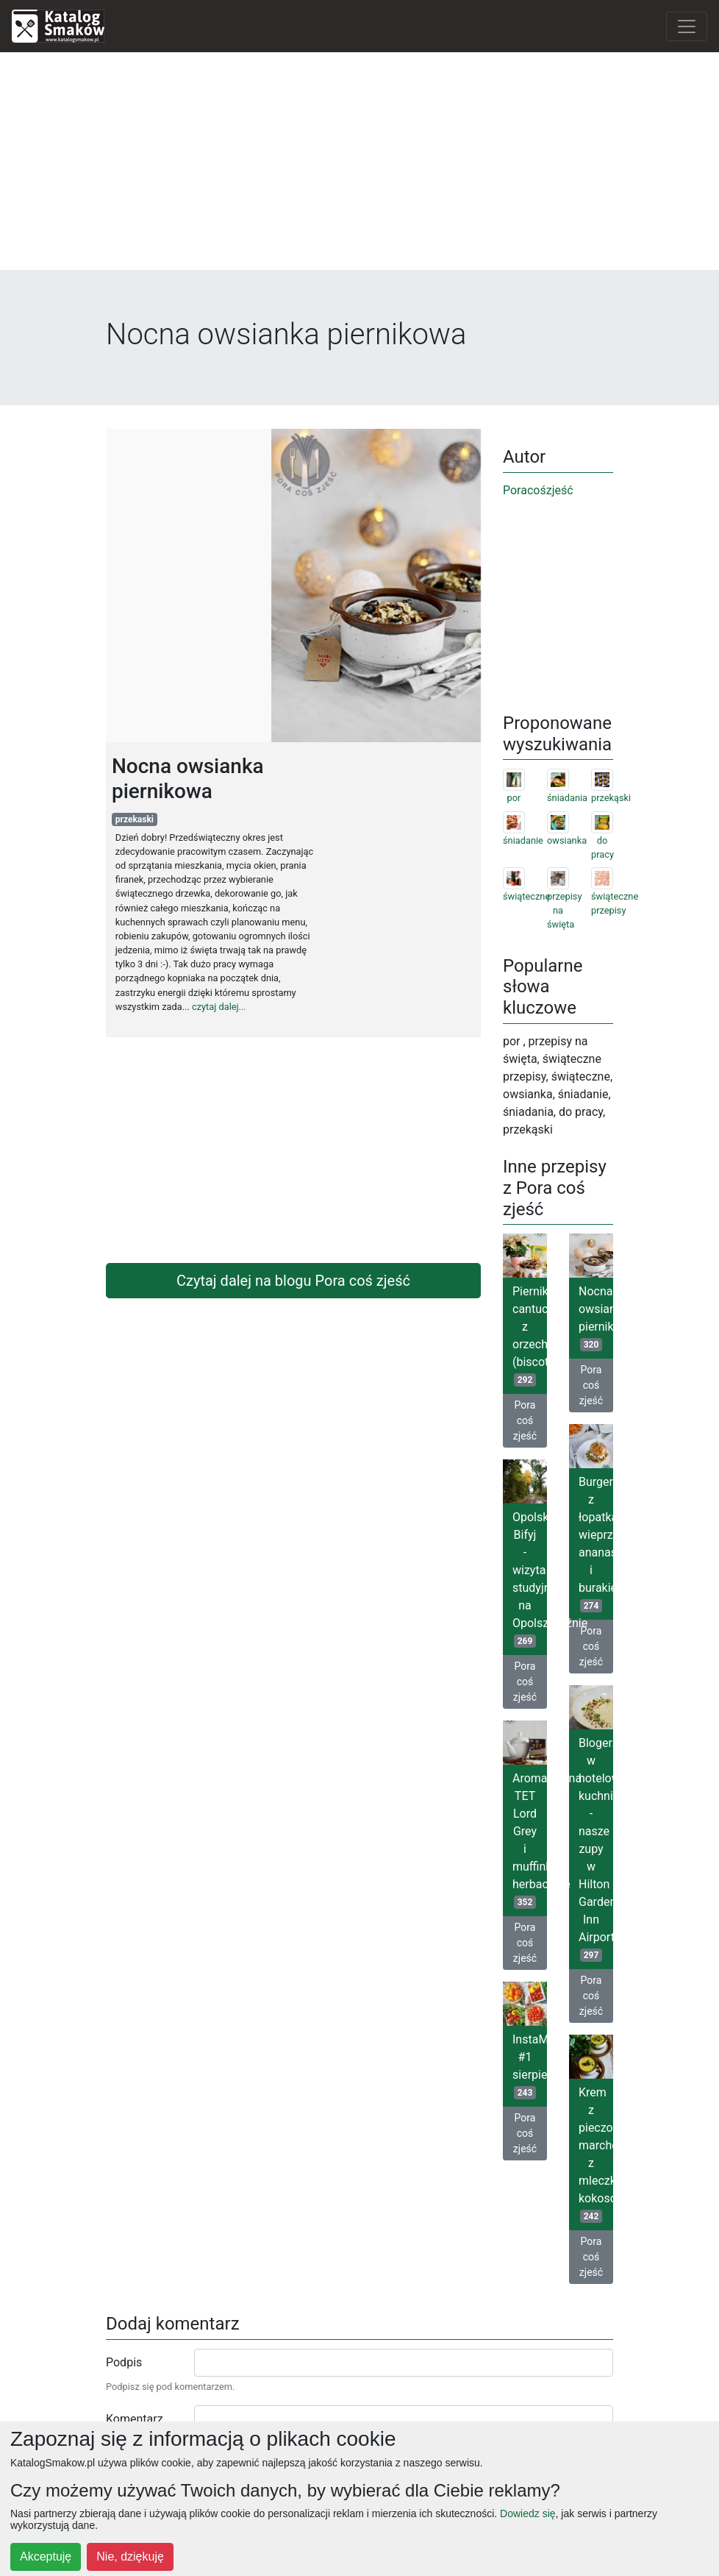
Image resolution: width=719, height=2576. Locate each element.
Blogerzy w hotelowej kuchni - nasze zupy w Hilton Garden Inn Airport (596, 1849)
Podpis (124, 2362)
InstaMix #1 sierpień (529, 2065)
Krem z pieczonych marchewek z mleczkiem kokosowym (596, 2154)
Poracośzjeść (538, 490)
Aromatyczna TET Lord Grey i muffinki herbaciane (529, 1840)
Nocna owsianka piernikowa (596, 1317)
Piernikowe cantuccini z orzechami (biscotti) (529, 1335)
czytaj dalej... (219, 1006)
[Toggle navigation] (686, 26)
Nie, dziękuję (130, 2556)
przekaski (134, 819)
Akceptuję (45, 2556)
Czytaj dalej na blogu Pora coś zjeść (293, 1280)
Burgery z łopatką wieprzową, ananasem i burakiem (596, 1543)
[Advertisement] (360, 167)
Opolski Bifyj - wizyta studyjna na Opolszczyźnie (529, 1579)
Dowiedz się (527, 2513)
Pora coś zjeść (525, 1420)
